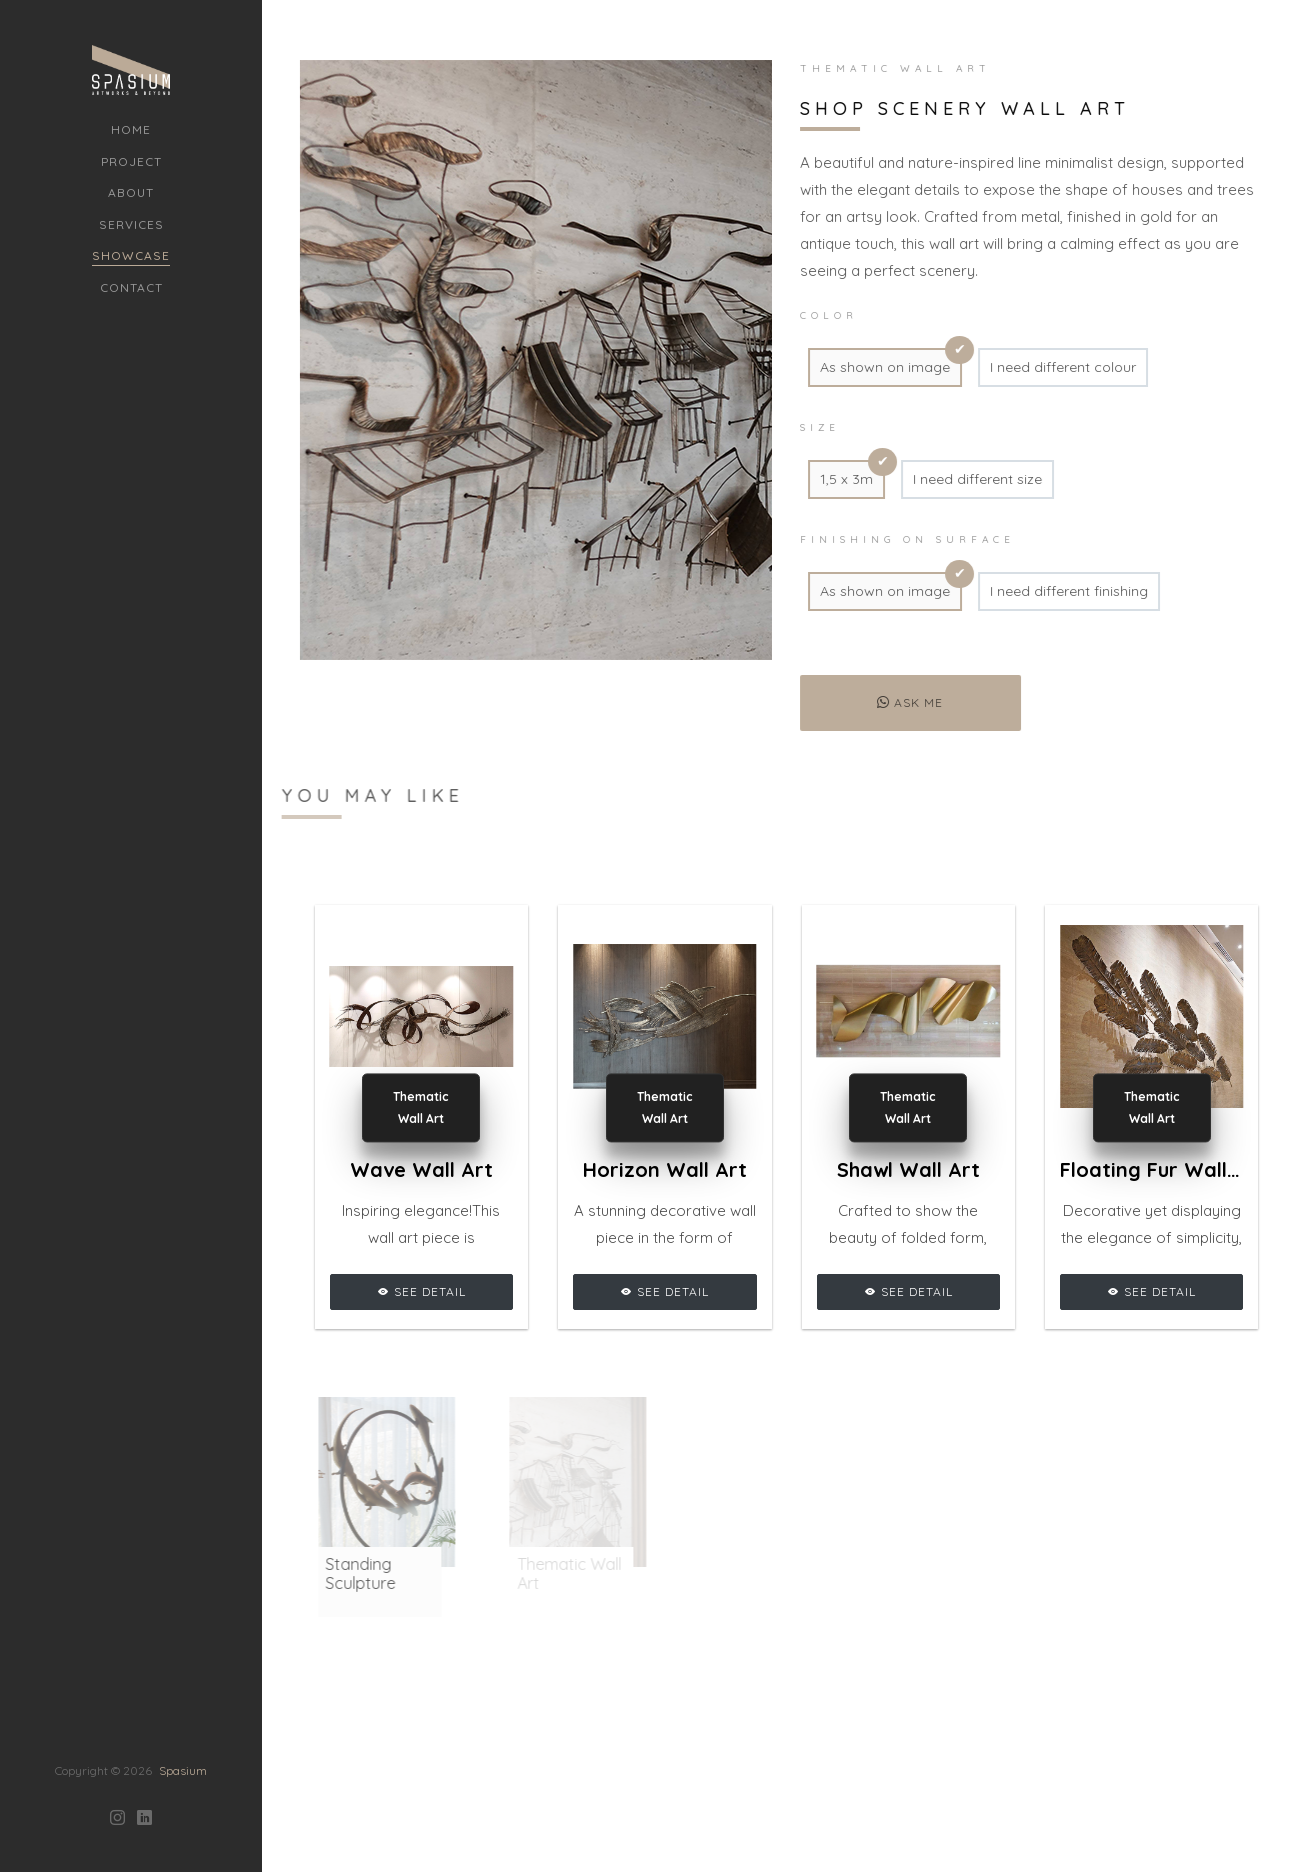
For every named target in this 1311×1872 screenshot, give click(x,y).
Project (131, 161)
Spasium (183, 1662)
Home (131, 129)
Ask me (904, 702)
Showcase (131, 255)
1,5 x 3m (839, 479)
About (131, 192)
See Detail (421, 1291)
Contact (131, 287)
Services (131, 224)
